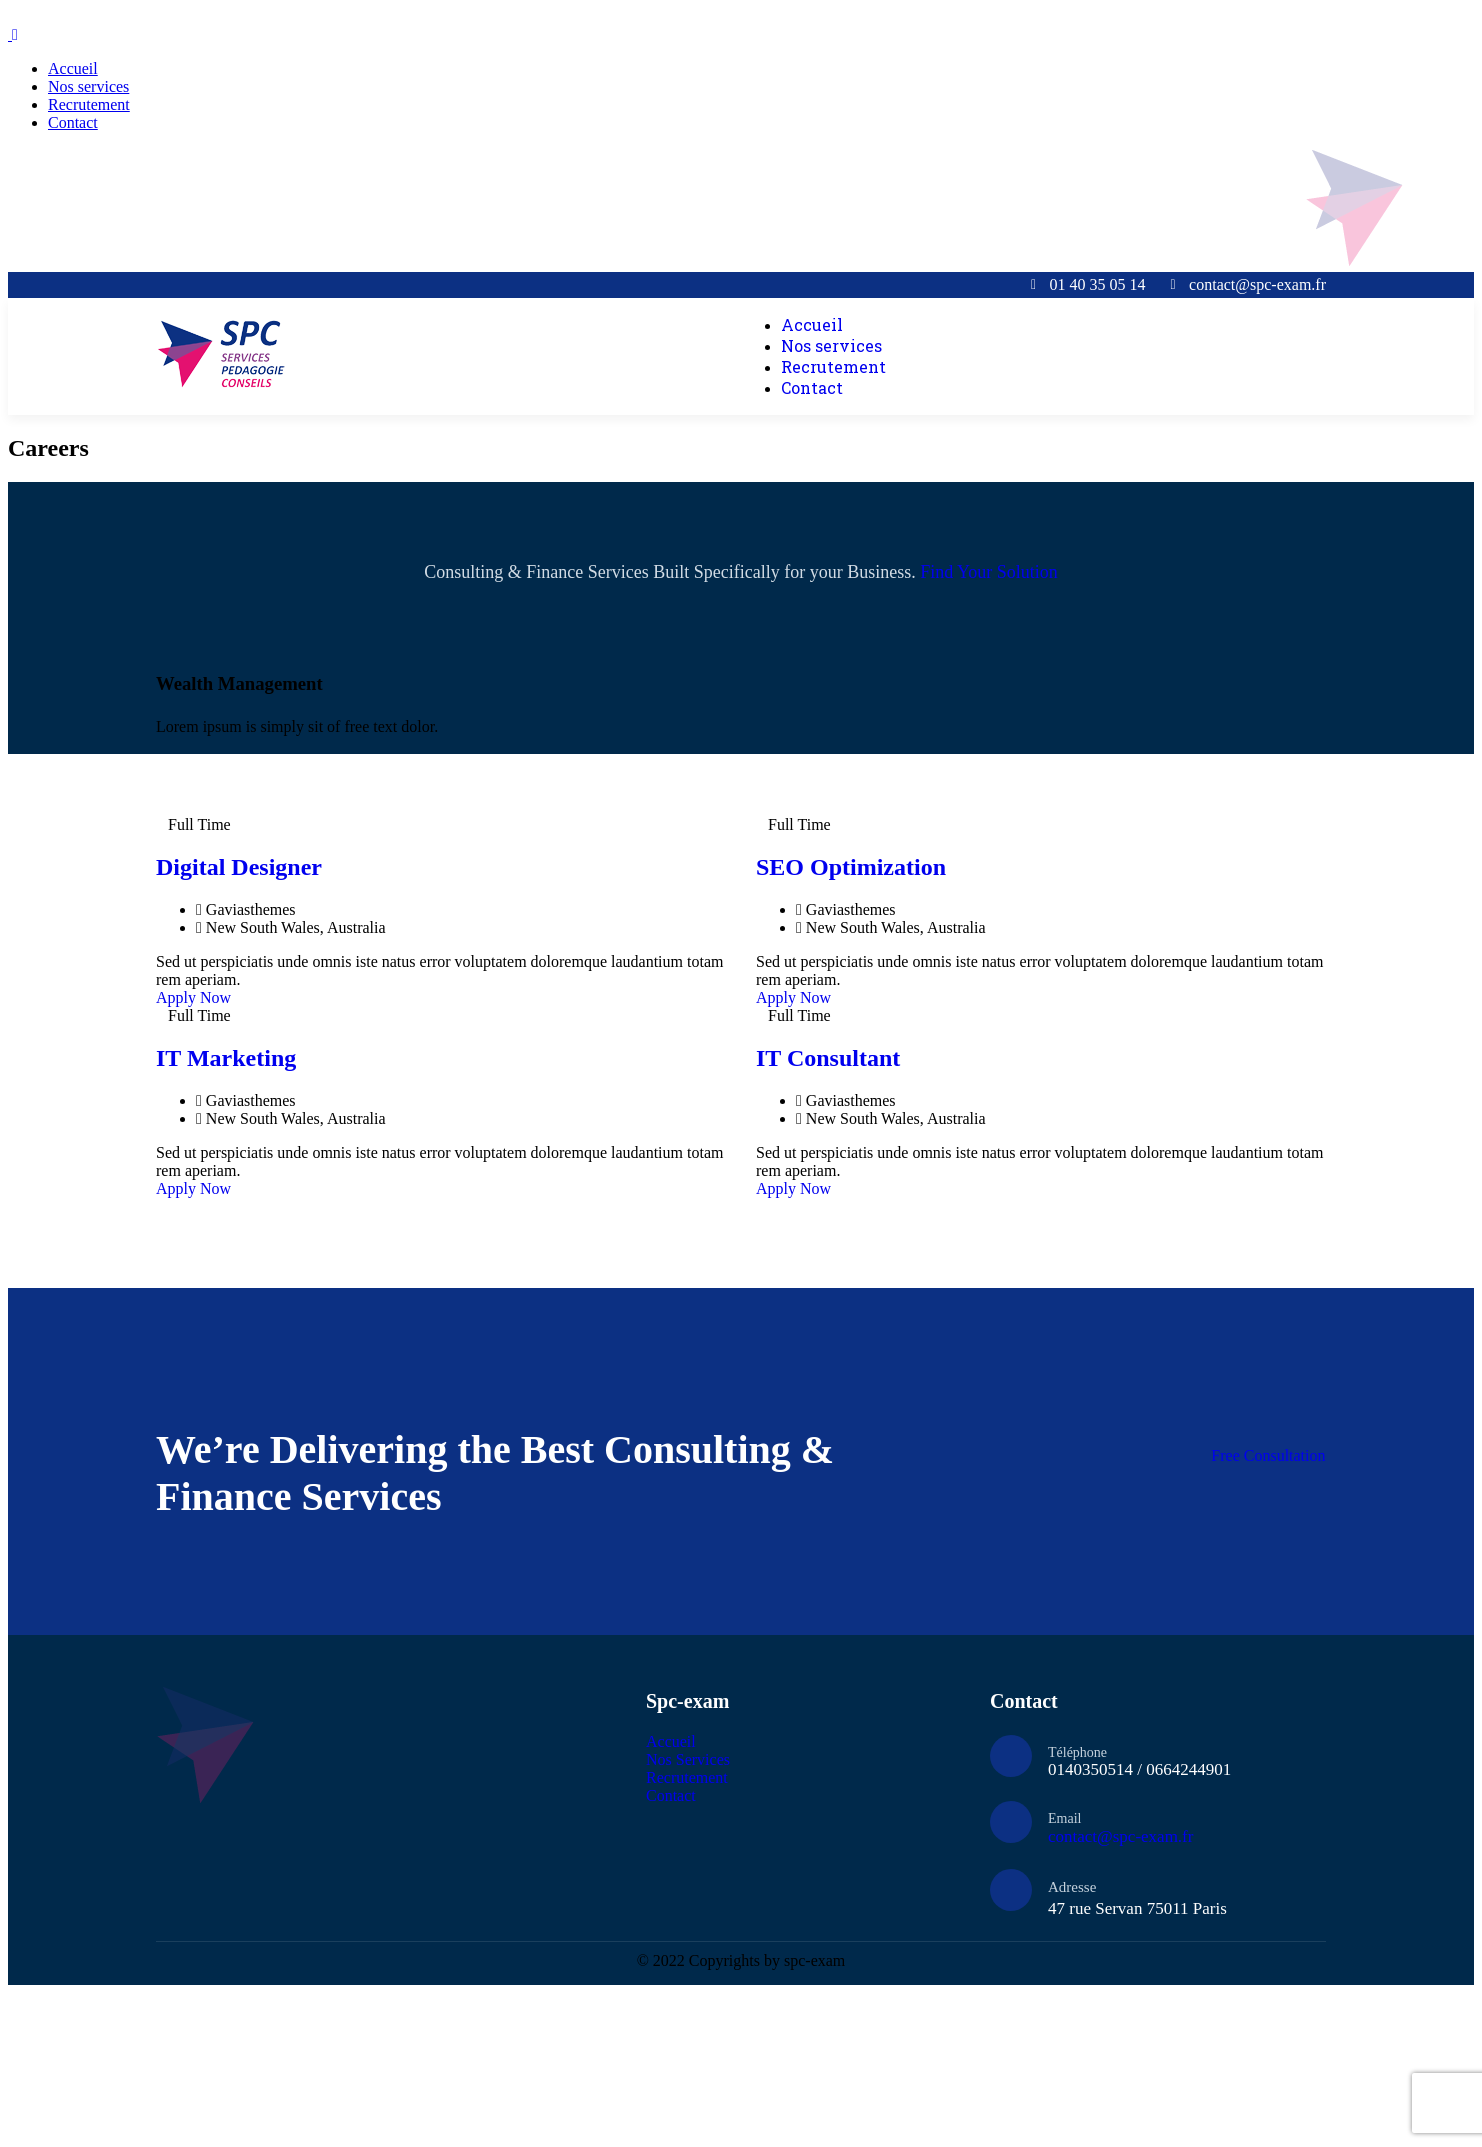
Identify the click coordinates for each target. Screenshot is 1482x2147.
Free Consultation (1268, 1455)
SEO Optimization (851, 867)
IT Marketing (226, 1058)
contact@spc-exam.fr (1120, 1836)
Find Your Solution (989, 572)
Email (1064, 1818)
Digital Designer (239, 867)
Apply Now (193, 997)
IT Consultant (828, 1058)
